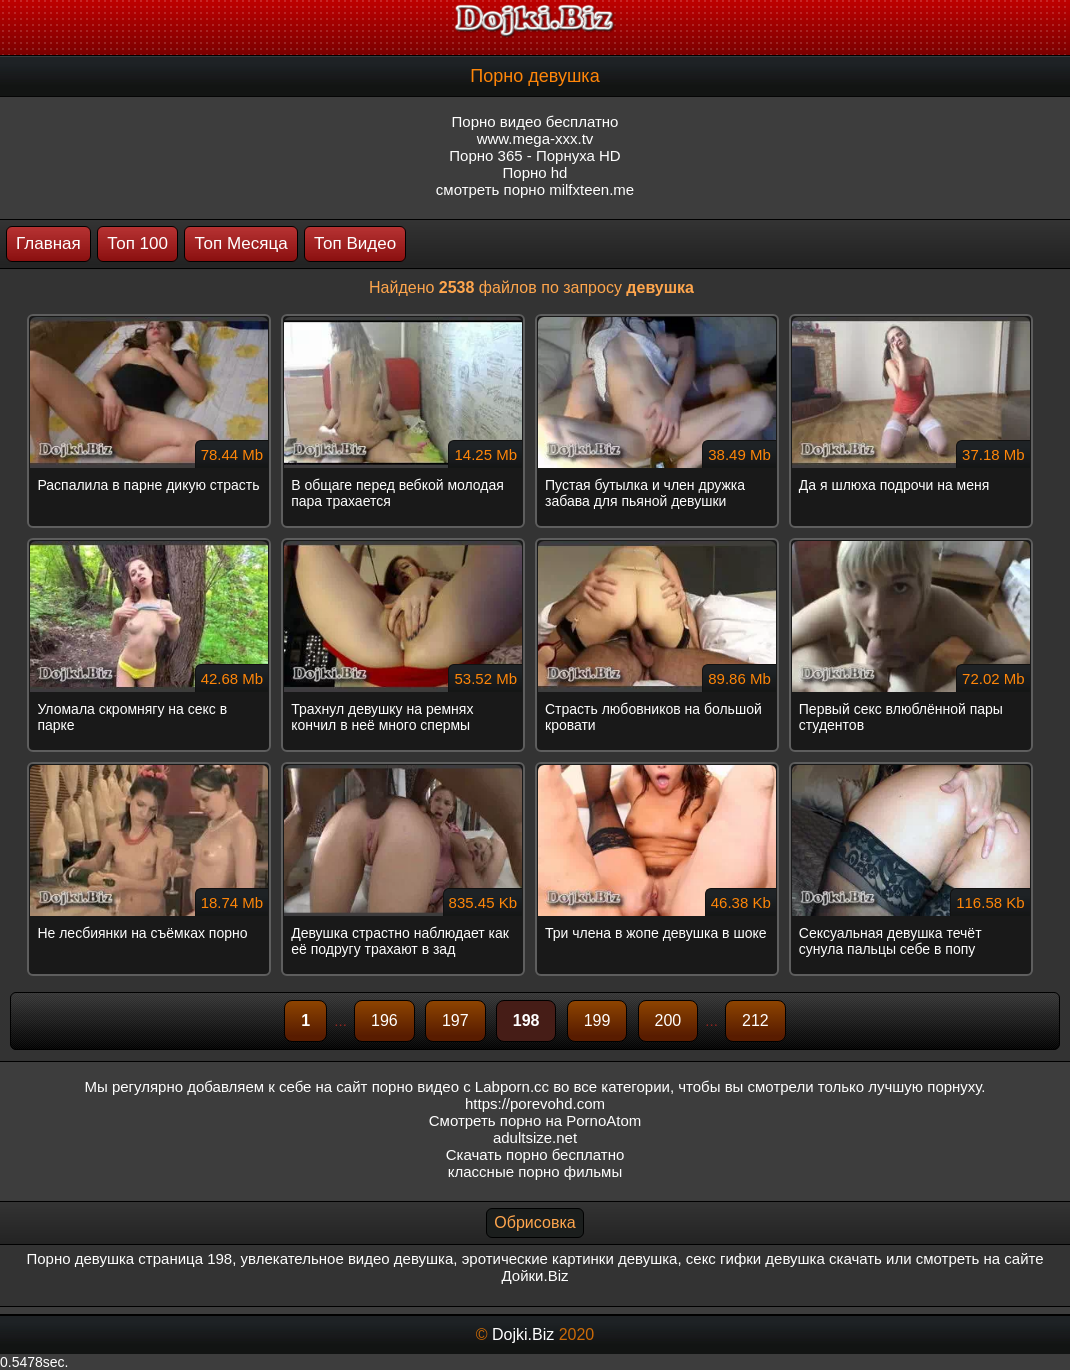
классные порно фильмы (535, 1171)
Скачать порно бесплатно (535, 1154)
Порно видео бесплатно (535, 121)
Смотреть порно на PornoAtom (535, 1120)
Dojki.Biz (523, 1334)
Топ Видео (355, 243)
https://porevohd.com (535, 1103)
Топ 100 (137, 243)
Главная (48, 243)
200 (668, 1020)
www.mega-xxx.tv (535, 138)
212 (755, 1020)
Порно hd (535, 172)
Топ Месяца (240, 243)
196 (384, 1020)
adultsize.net (535, 1137)
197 (455, 1020)
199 (597, 1020)
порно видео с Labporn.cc (460, 1086)
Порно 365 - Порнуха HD (534, 155)
